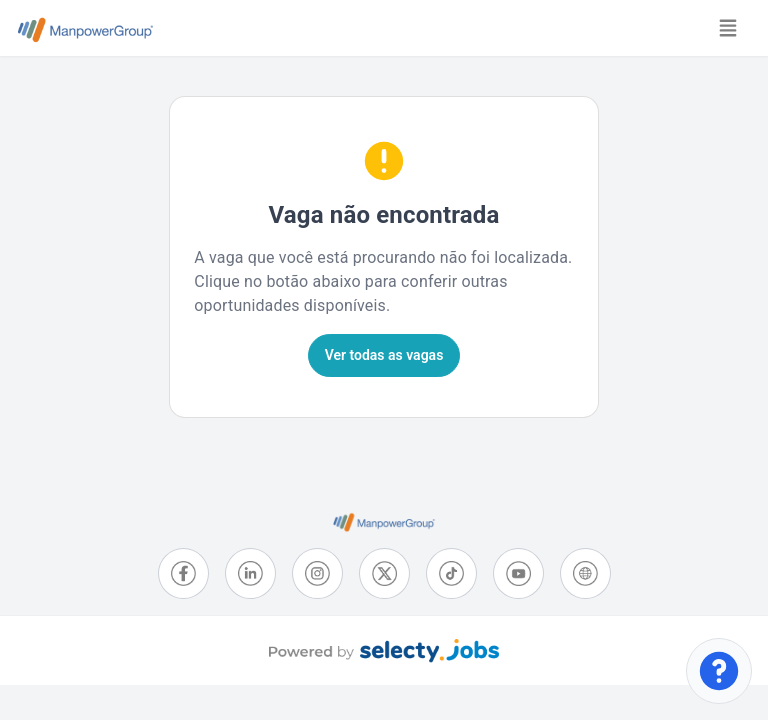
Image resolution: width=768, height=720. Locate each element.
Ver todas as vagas (384, 355)
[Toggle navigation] (728, 28)
